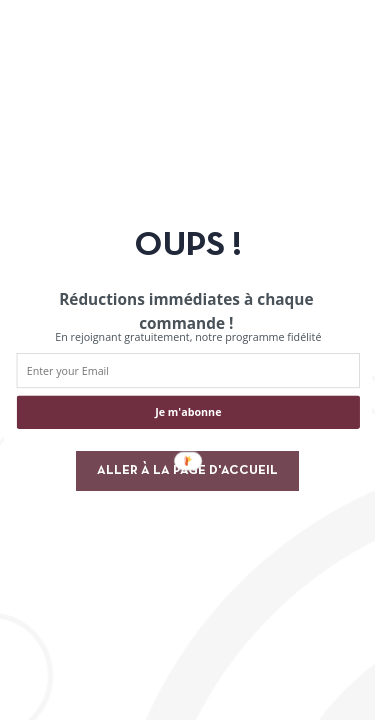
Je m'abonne (188, 412)
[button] (185, 311)
